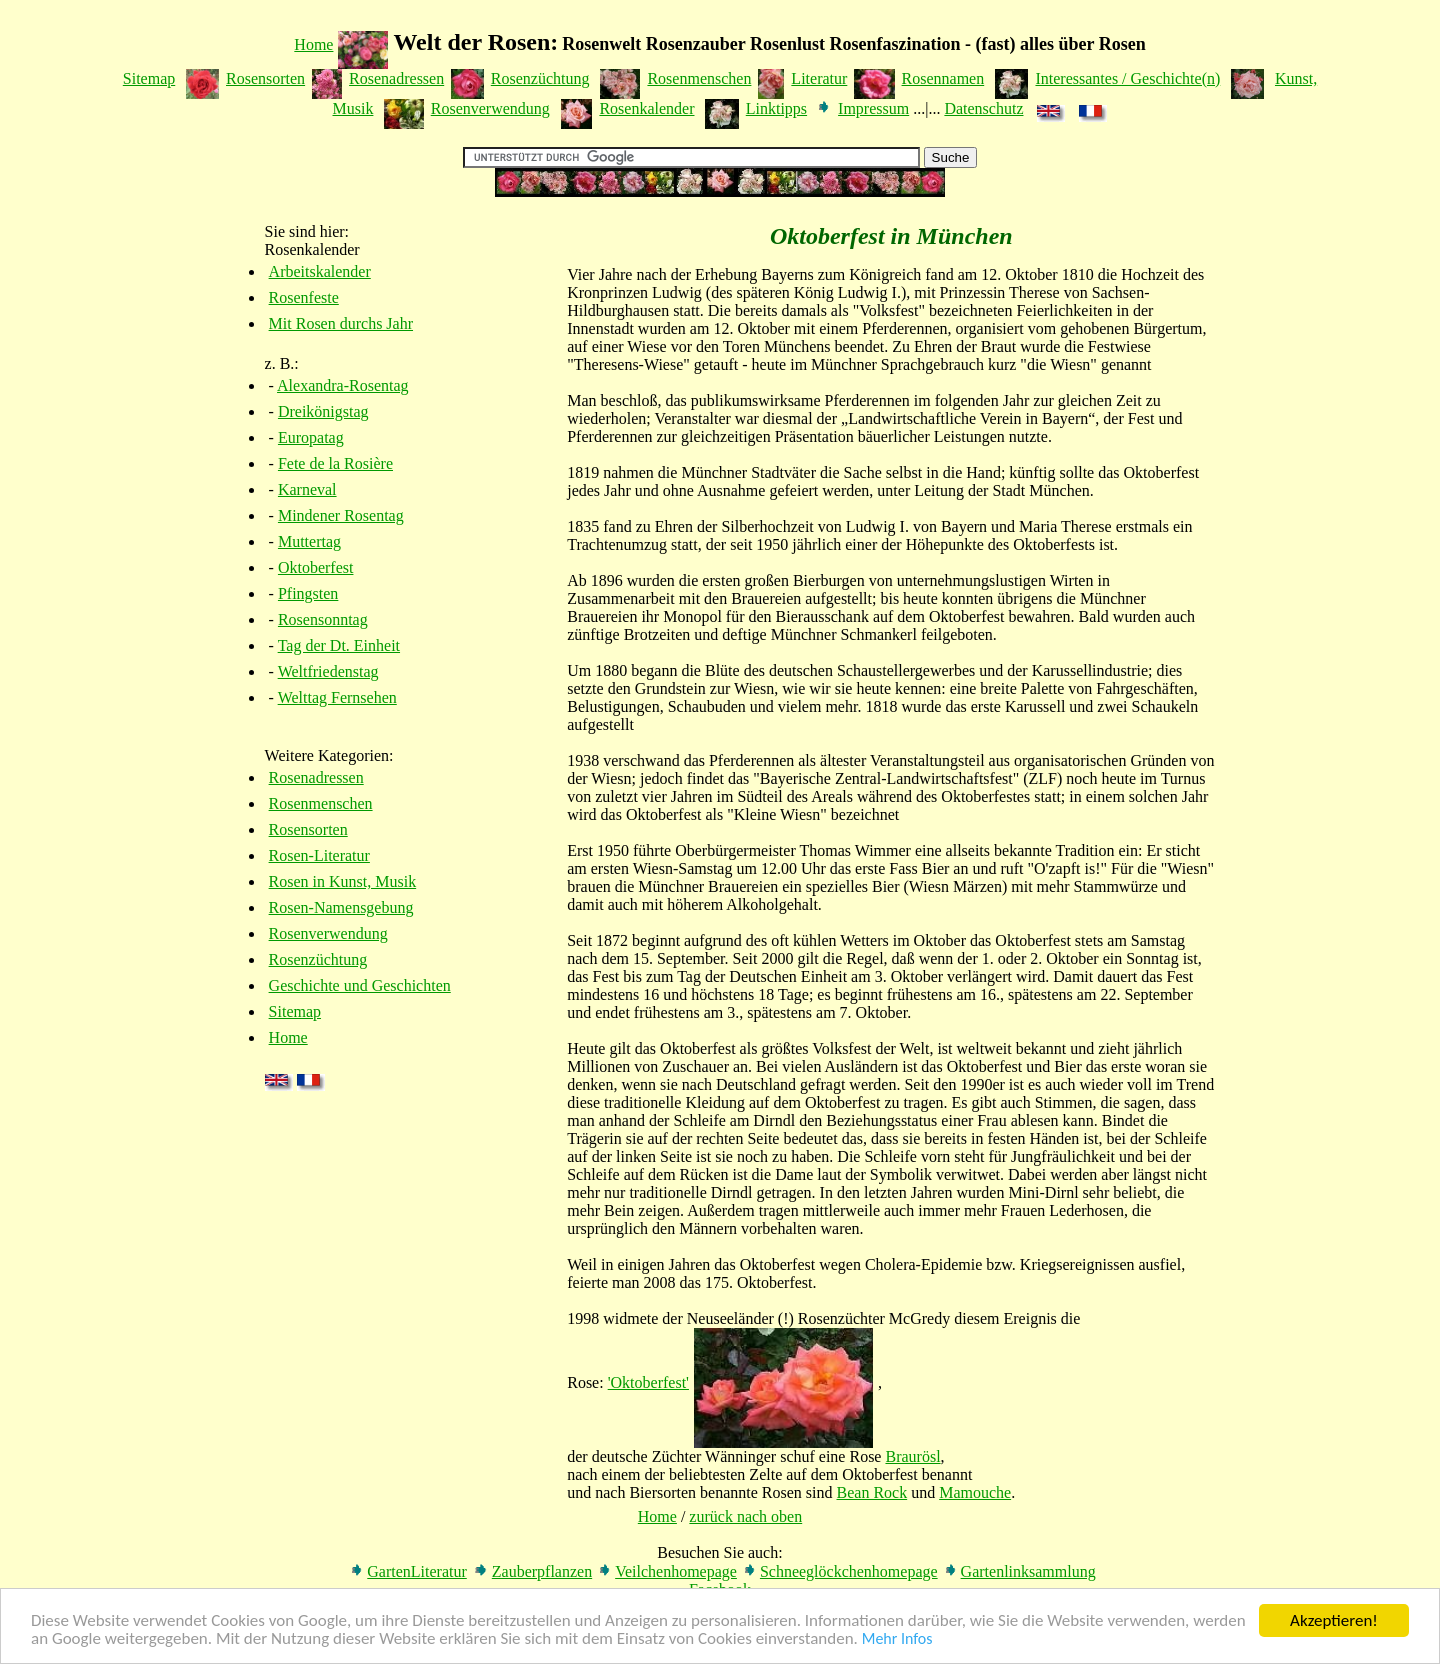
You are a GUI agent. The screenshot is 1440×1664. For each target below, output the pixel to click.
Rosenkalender (646, 108)
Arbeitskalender (320, 271)
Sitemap (149, 78)
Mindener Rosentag (341, 515)
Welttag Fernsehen (337, 697)
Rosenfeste (304, 297)
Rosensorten (265, 78)
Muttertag (309, 541)
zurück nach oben (745, 1516)
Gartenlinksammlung (1028, 1571)
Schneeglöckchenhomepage (849, 1571)
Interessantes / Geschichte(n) (1127, 78)
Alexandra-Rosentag (343, 385)
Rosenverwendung (490, 108)
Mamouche (975, 1492)
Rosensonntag (323, 619)
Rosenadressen (396, 78)
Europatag (311, 437)
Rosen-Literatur (319, 855)
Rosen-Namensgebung (341, 907)
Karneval (307, 489)
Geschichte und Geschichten (360, 985)
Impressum (873, 108)
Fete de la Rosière (335, 463)
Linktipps (776, 108)
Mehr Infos (897, 1642)
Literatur (819, 78)
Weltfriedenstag (328, 671)
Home (313, 44)
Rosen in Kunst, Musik (343, 881)
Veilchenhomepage (676, 1571)
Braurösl (912, 1456)
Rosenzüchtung (540, 78)
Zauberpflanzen (542, 1571)
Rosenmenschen (699, 78)
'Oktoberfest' (648, 1382)
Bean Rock (872, 1492)
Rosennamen (943, 78)
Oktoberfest (316, 567)
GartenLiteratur (417, 1571)
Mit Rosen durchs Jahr (341, 323)
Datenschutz (983, 108)
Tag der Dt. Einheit (339, 645)
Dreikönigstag (323, 411)
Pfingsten (308, 593)
